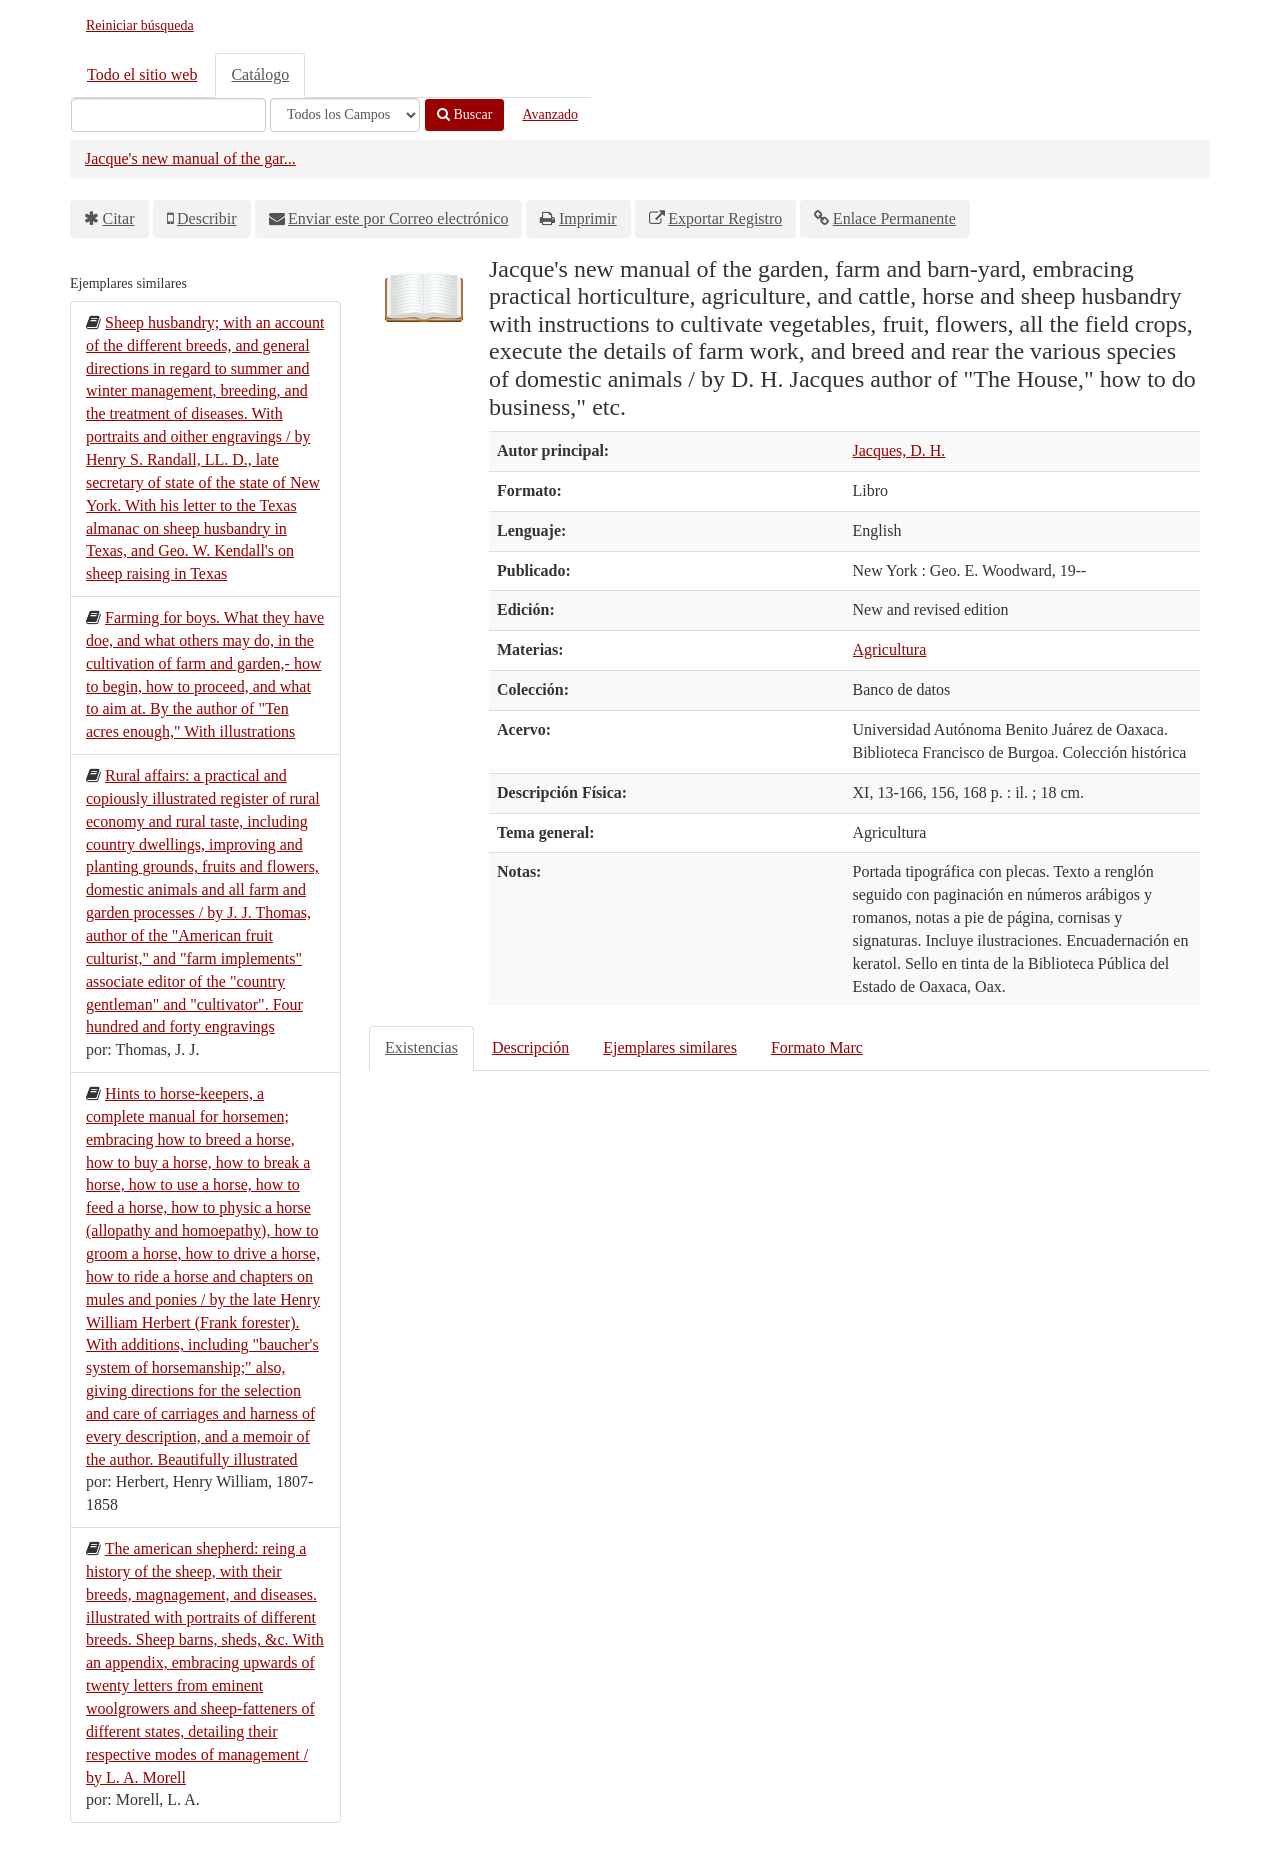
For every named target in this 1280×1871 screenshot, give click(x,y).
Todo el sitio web (142, 74)
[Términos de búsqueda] (168, 115)
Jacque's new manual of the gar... (190, 158)
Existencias (421, 1047)
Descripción (530, 1047)
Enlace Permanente (894, 218)
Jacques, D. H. (899, 450)
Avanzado (550, 114)
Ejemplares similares (670, 1047)
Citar (119, 218)
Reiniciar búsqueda (140, 25)
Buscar (464, 114)
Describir (207, 218)
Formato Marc (817, 1047)
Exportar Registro (725, 218)
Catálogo (260, 74)
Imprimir (588, 218)
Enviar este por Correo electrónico (398, 218)
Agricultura (890, 649)
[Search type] (345, 115)
